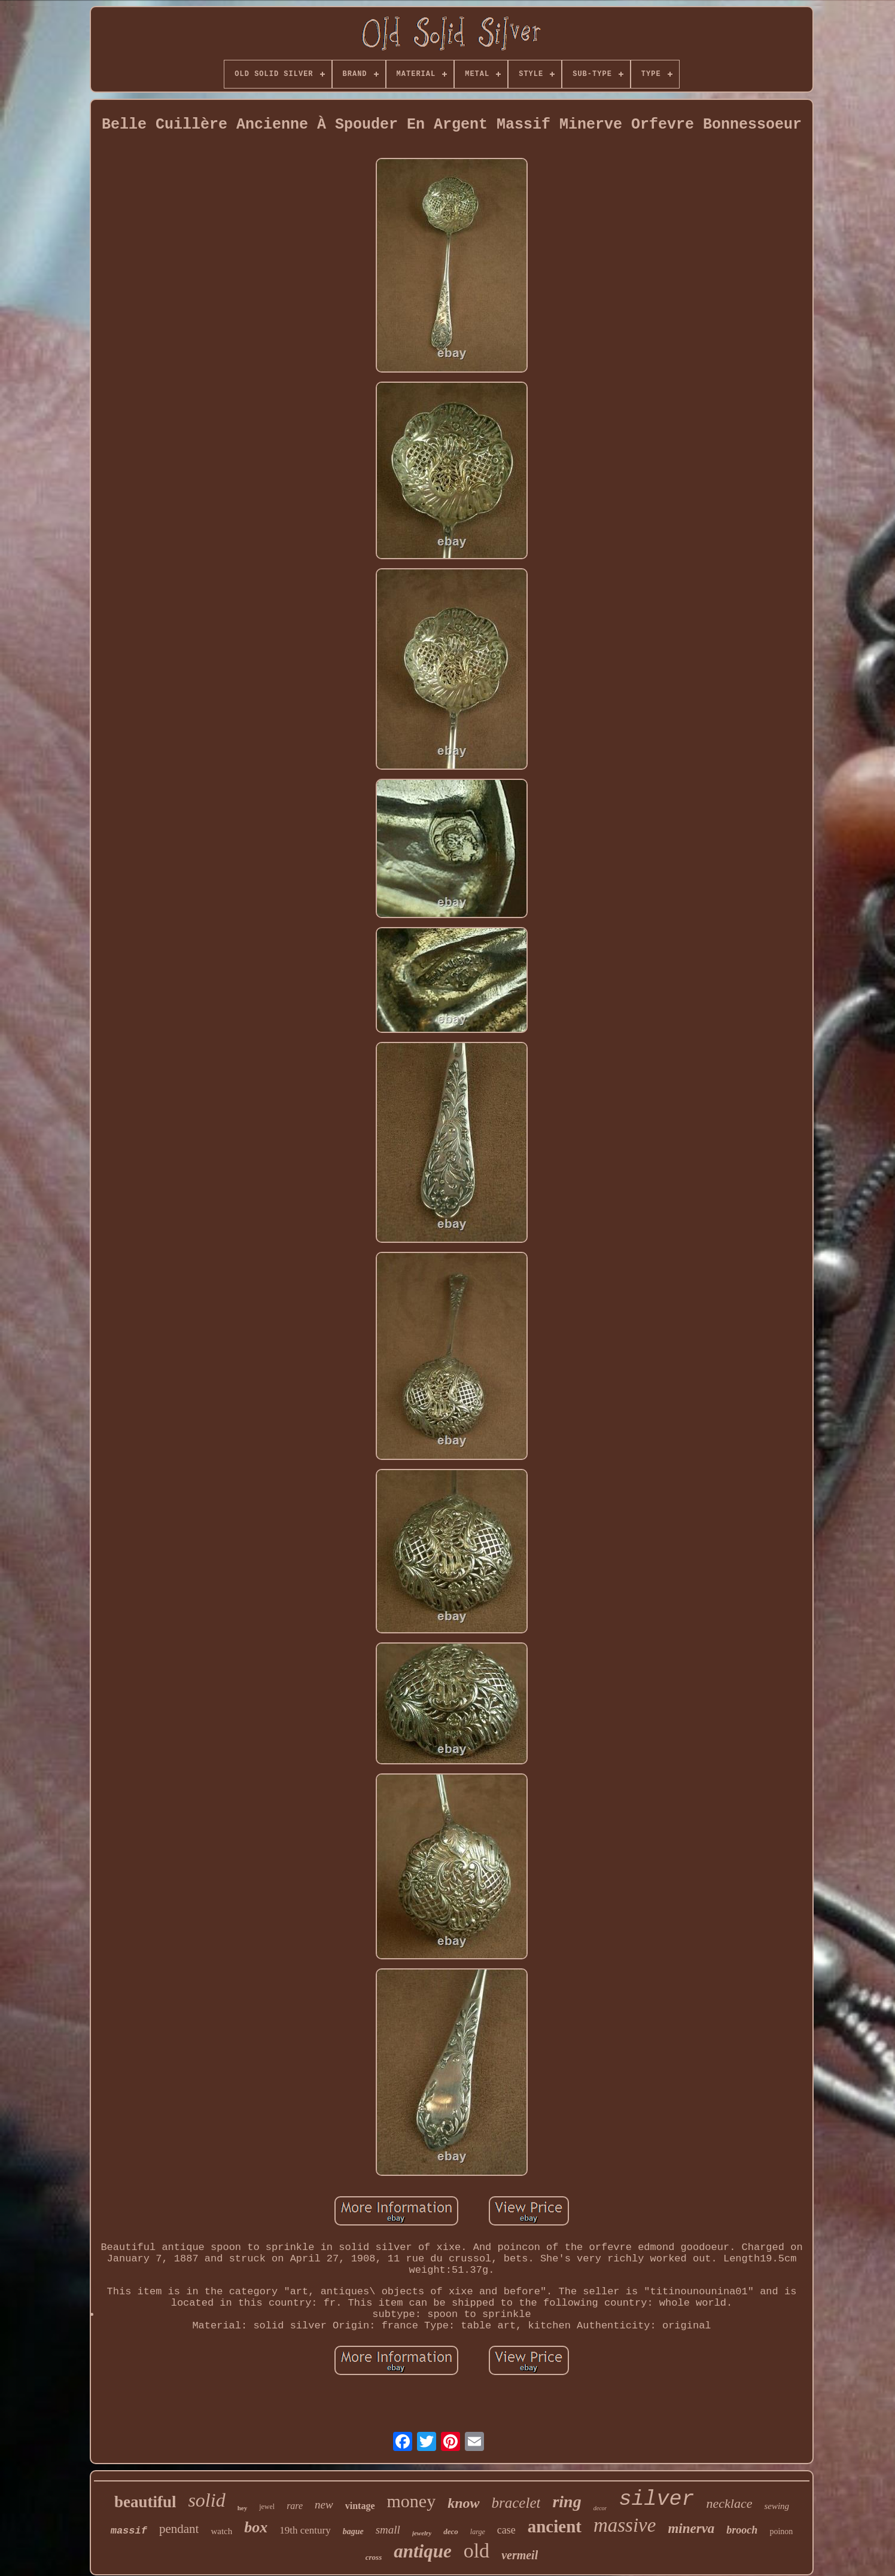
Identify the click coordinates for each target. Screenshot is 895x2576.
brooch (741, 2530)
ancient (555, 2526)
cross (374, 2557)
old (476, 2551)
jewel (267, 2506)
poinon (781, 2531)
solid (206, 2500)
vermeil (519, 2555)
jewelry (421, 2533)
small (388, 2529)
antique (422, 2551)
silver (656, 2499)
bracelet (516, 2503)
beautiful (145, 2502)
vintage (360, 2506)
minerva (691, 2528)
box (255, 2527)
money (411, 2501)
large (477, 2532)
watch (221, 2531)
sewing (776, 2506)
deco (450, 2531)
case (506, 2530)
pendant (179, 2529)
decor (600, 2508)
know (463, 2503)
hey (243, 2507)
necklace (730, 2503)
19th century (304, 2530)
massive (624, 2525)
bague (353, 2531)
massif (129, 2531)
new (324, 2504)
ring (566, 2501)
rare (295, 2506)
